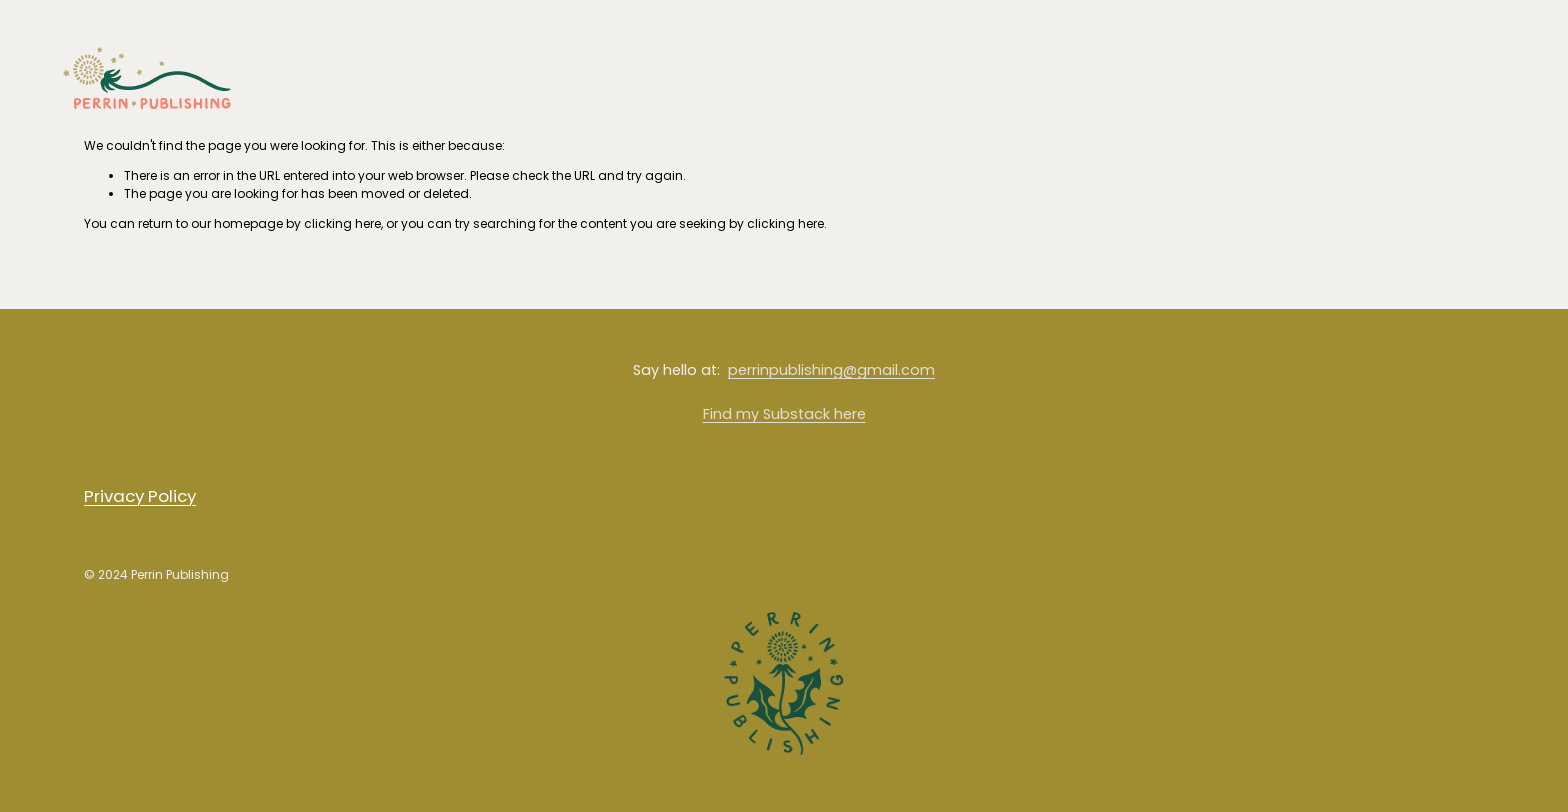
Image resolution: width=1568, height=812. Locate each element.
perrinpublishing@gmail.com (831, 370)
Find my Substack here (784, 414)
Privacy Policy (140, 496)
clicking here (342, 223)
